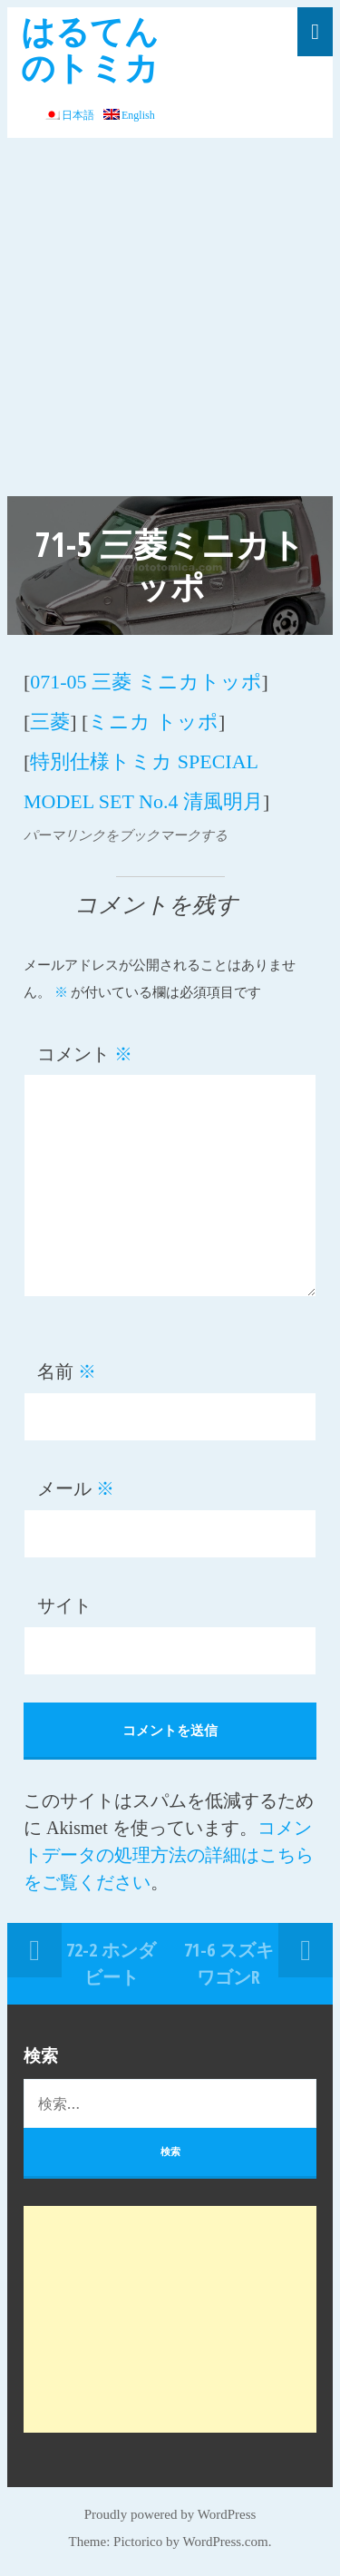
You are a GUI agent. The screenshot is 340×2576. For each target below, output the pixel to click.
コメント (84, 1054)
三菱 (50, 721)
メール (75, 1488)
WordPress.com (225, 2541)
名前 (66, 1371)
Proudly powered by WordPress (170, 2514)
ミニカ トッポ (153, 721)
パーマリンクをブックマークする (126, 835)
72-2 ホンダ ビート (111, 1963)
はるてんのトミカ (90, 48)
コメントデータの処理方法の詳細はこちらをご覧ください (169, 1855)
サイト (64, 1605)
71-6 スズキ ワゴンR (229, 1963)
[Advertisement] (170, 317)
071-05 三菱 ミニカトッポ (145, 681)
